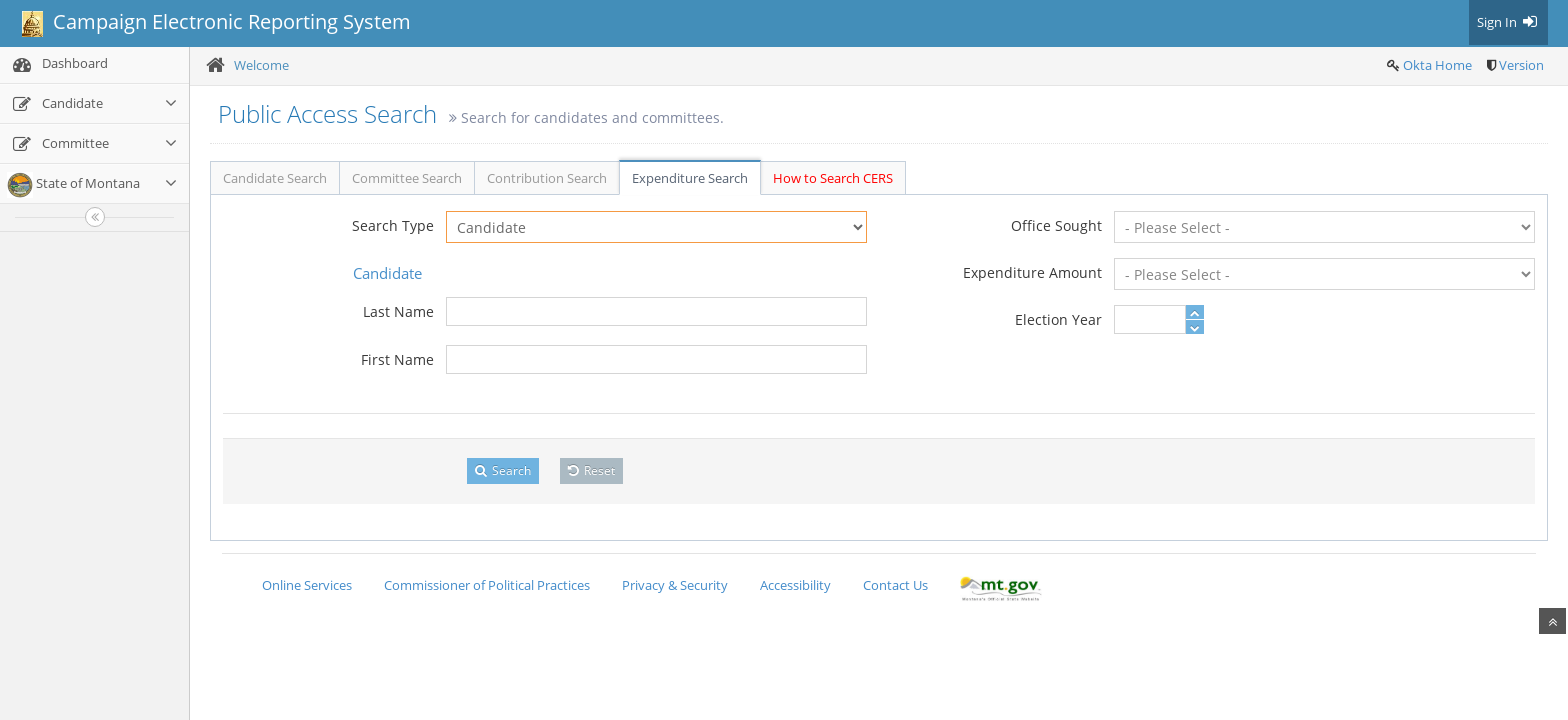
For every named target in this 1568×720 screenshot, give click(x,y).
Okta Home (1437, 65)
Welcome (261, 65)
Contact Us (895, 585)
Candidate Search (275, 178)
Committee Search (407, 178)
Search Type (393, 225)
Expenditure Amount (1032, 272)
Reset (591, 470)
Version (1521, 65)
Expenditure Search (690, 178)
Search (503, 470)
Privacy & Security (675, 585)
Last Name (398, 311)
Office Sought (1056, 225)
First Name (397, 359)
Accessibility (795, 585)
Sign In (1508, 22)
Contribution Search (547, 178)
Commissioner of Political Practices (487, 585)
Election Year (1058, 319)
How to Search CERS (833, 178)
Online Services (307, 585)
